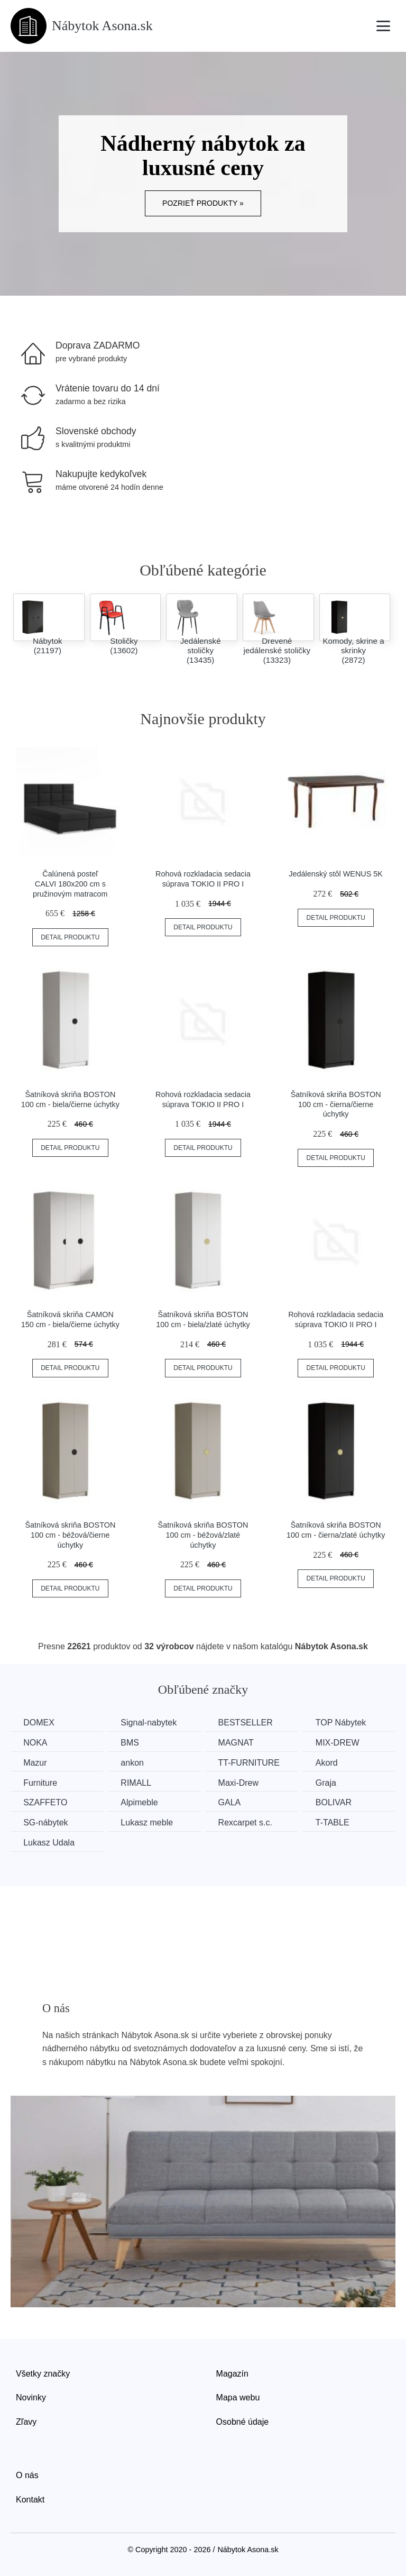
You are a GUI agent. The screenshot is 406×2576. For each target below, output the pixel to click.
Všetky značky (43, 2372)
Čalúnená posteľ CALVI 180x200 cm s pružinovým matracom (70, 884)
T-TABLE (337, 1821)
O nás (27, 2474)
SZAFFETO (46, 1802)
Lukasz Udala (49, 1842)
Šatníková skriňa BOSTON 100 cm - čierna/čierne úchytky (336, 1104)
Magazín (232, 2372)
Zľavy (26, 2420)
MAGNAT (239, 1742)
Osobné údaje (242, 2420)
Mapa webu (238, 2396)
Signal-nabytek (151, 1722)
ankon (134, 1762)
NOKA (36, 1742)
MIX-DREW (342, 1742)
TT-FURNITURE (252, 1762)
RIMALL (138, 1782)
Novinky (31, 2396)
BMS (132, 1742)
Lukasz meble (149, 1821)
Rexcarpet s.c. (248, 1821)
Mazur (35, 1762)
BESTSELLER (249, 1722)
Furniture (41, 1782)
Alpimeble (141, 1802)
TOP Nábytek (345, 1722)
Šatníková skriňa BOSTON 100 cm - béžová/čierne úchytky (70, 1535)
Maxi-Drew (242, 1782)
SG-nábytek (46, 1821)
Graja (330, 1782)
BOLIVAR (338, 1802)
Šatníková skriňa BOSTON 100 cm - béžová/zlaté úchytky (203, 1535)
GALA (233, 1802)
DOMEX (39, 1722)
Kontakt (30, 2498)
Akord (331, 1762)
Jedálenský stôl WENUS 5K (336, 874)
